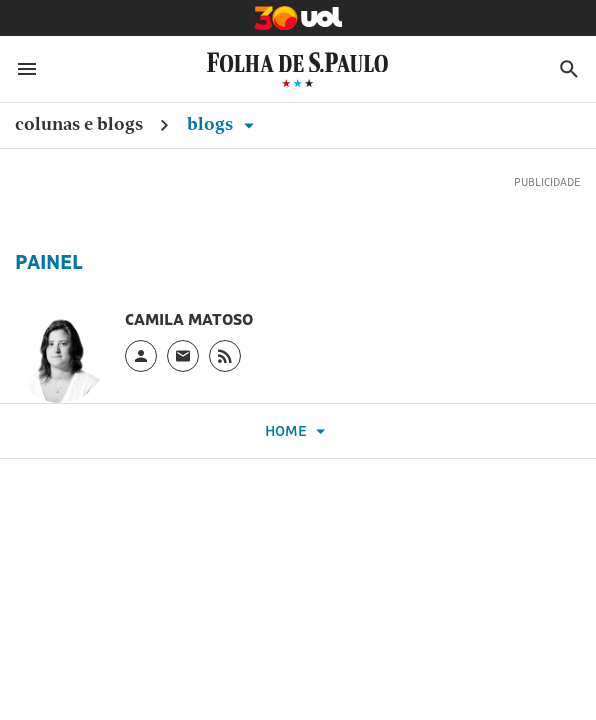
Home (298, 431)
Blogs (224, 123)
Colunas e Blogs (79, 123)
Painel (49, 262)
